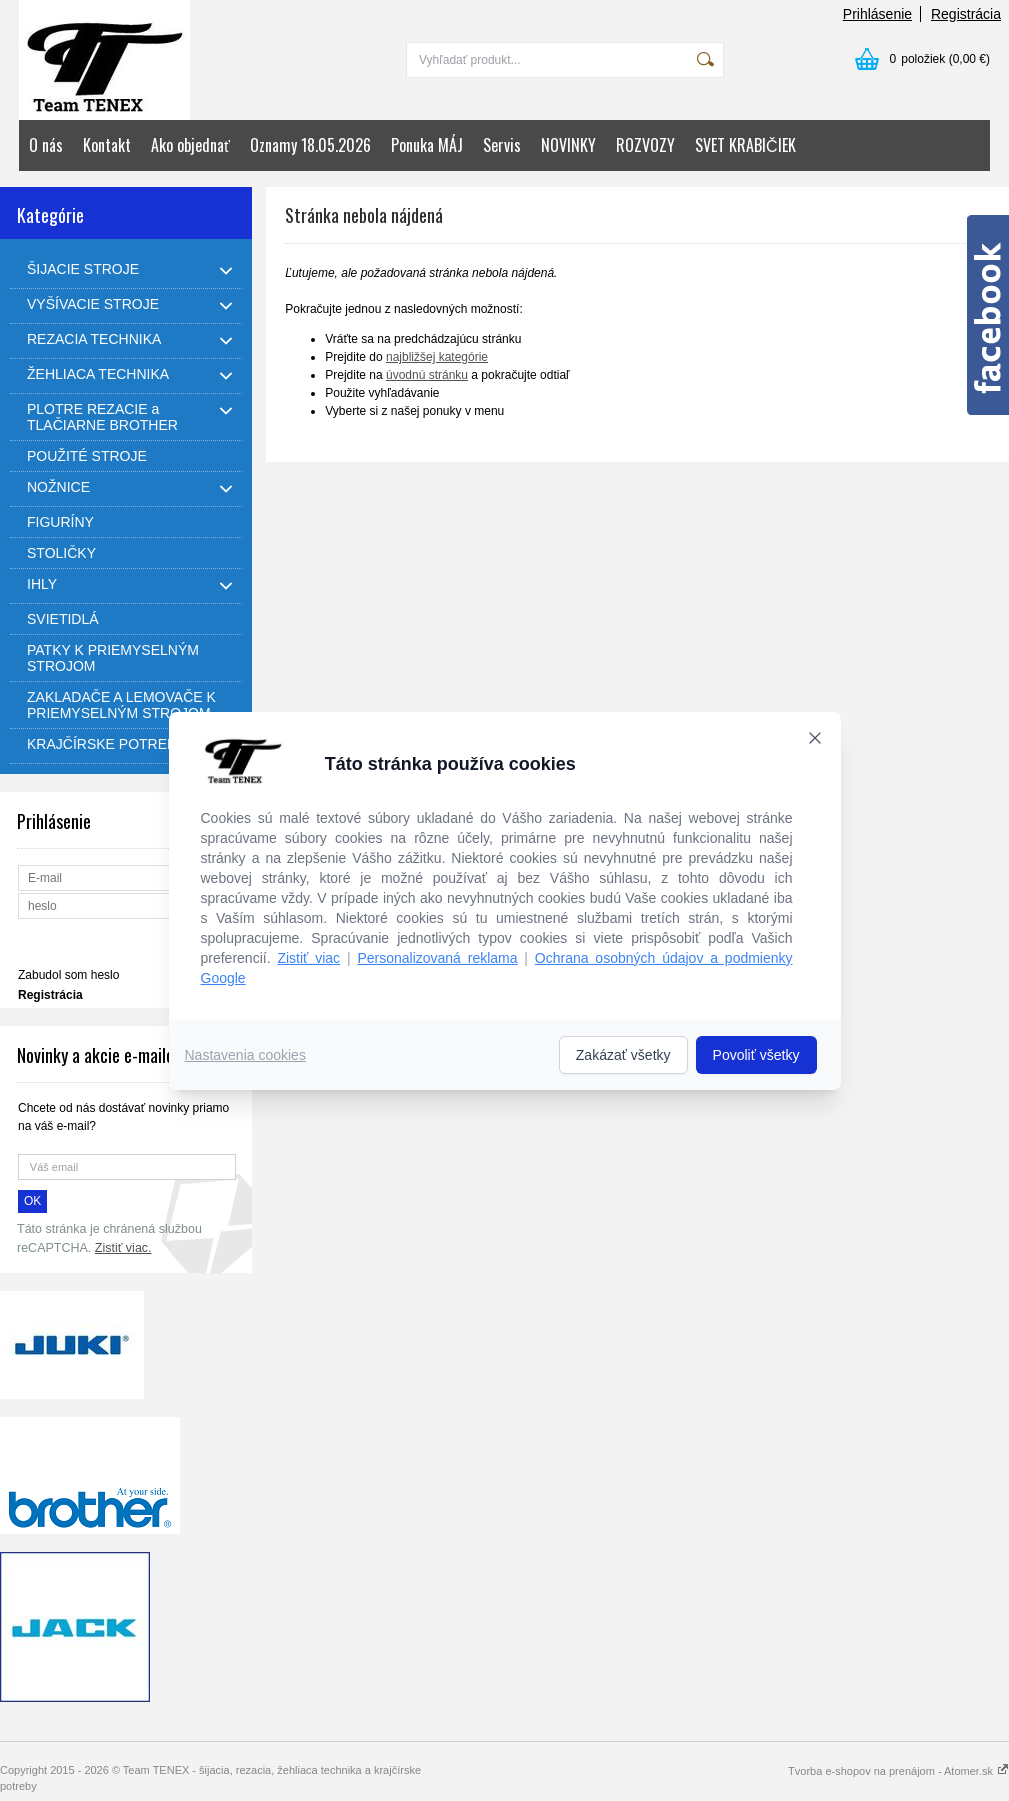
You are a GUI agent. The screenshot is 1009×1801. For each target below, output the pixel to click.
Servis (502, 145)
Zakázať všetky (623, 1055)
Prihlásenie (877, 14)
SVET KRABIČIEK (745, 145)
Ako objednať (190, 145)
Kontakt (107, 145)
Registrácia (966, 14)
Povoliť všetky (756, 1055)
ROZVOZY (645, 145)
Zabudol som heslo (68, 975)
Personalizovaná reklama (437, 958)
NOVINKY (568, 145)
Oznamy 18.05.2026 (310, 145)
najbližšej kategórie (437, 357)
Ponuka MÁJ (427, 145)
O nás (46, 145)
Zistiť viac (308, 958)
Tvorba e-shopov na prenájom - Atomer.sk (898, 1771)
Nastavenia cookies (245, 1055)
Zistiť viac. (123, 1248)
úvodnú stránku (427, 375)
